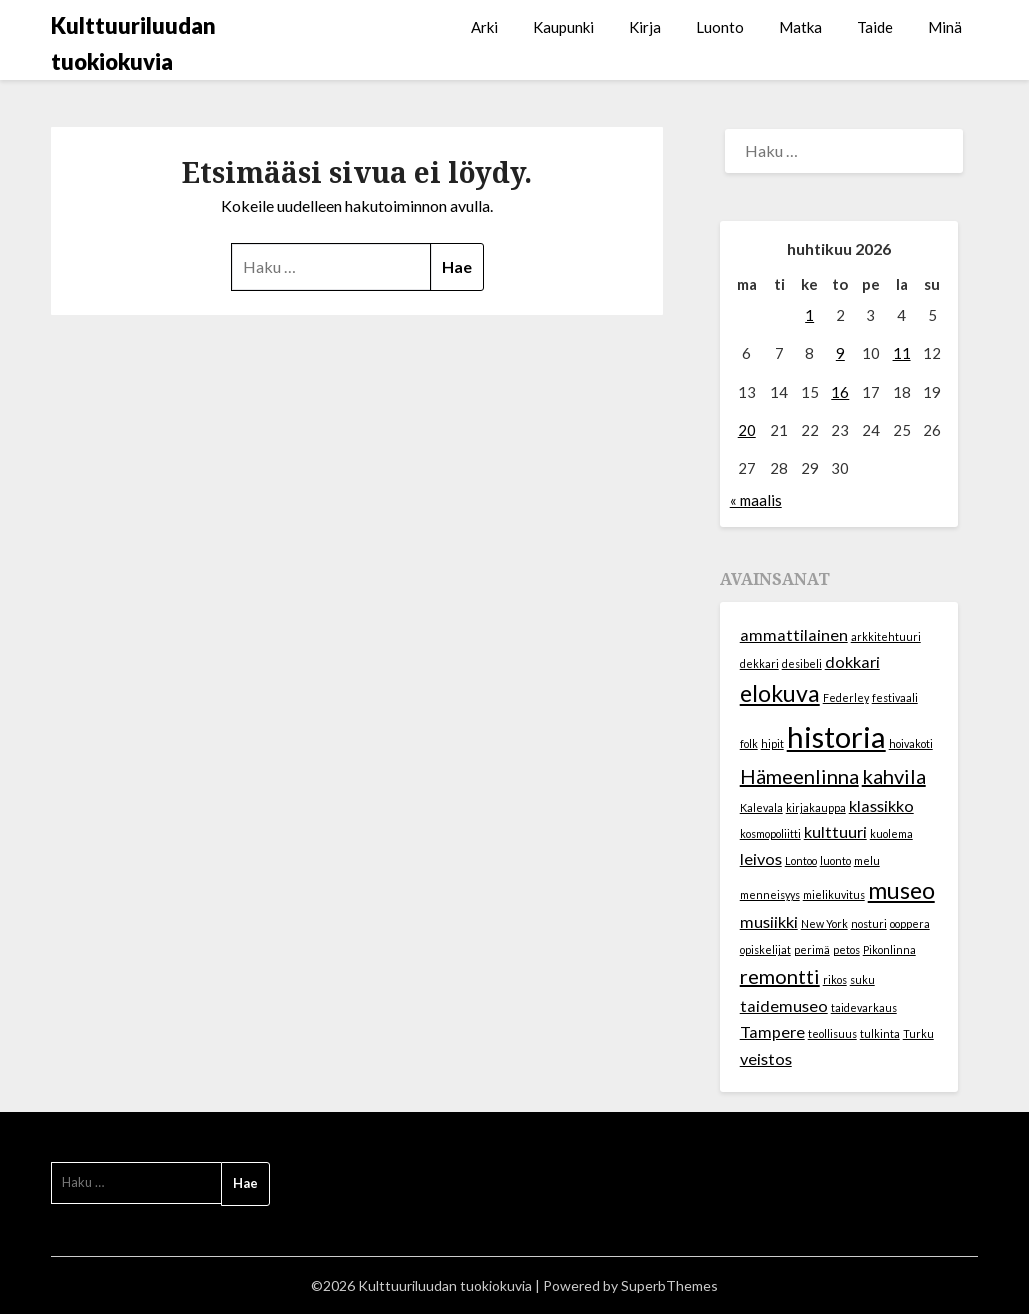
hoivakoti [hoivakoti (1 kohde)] (911, 743)
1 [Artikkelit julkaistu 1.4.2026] (809, 315)
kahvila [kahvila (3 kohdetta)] (894, 776)
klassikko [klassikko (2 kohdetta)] (881, 805)
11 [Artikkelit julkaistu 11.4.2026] (902, 353)
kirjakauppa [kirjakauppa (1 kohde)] (816, 807)
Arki (484, 27)
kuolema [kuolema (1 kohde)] (891, 833)
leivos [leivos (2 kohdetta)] (761, 858)
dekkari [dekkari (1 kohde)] (759, 663)
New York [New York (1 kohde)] (824, 923)
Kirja (645, 27)
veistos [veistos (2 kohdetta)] (766, 1058)
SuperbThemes (669, 1285)
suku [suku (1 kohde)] (862, 979)
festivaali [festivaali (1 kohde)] (895, 697)
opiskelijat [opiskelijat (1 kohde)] (765, 949)
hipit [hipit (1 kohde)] (772, 743)
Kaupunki (563, 27)
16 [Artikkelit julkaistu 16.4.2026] (840, 392)
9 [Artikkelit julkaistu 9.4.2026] (840, 353)
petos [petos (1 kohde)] (846, 949)
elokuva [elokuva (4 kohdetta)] (780, 693)
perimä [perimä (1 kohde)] (812, 949)
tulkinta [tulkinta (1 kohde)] (880, 1033)
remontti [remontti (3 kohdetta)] (780, 976)
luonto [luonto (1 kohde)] (835, 860)
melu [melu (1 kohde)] (867, 860)
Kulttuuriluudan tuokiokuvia (133, 43)
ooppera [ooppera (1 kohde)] (910, 923)
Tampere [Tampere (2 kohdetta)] (772, 1031)
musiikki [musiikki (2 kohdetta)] (769, 921)
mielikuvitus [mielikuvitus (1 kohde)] (834, 894)
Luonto (720, 27)
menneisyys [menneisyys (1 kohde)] (770, 894)
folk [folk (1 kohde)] (749, 743)
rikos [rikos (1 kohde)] (835, 979)
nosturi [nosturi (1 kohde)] (869, 923)
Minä (945, 27)
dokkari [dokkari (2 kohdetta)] (852, 661)
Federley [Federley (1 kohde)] (846, 697)
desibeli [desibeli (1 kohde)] (802, 663)
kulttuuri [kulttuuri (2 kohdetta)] (835, 831)
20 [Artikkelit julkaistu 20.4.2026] (747, 430)
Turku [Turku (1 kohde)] (918, 1033)
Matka (800, 27)
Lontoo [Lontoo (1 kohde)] (801, 860)
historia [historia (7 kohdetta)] (836, 736)
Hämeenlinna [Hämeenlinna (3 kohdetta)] (799, 776)
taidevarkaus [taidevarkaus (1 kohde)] (864, 1007)
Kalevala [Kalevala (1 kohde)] (761, 807)
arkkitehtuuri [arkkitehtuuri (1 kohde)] (886, 636)
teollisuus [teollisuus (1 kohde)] (832, 1033)
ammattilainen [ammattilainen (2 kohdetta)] (794, 634)
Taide (875, 27)
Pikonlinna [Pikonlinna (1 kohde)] (889, 949)
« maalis (756, 500)
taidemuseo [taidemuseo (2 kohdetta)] (784, 1005)
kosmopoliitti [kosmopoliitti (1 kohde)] (770, 833)
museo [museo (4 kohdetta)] (901, 890)
